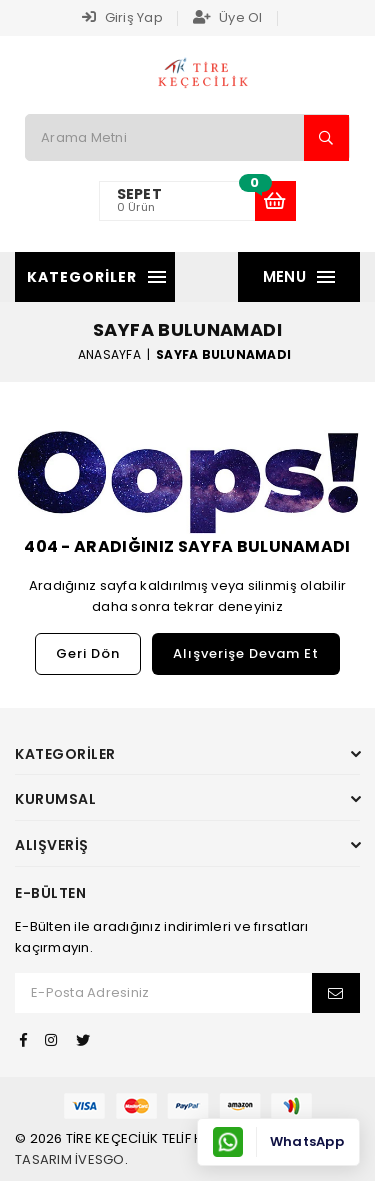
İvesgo (100, 1159)
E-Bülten (50, 893)
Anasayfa (109, 354)
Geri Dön (88, 653)
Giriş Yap (122, 17)
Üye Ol (228, 17)
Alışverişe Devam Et (246, 653)
